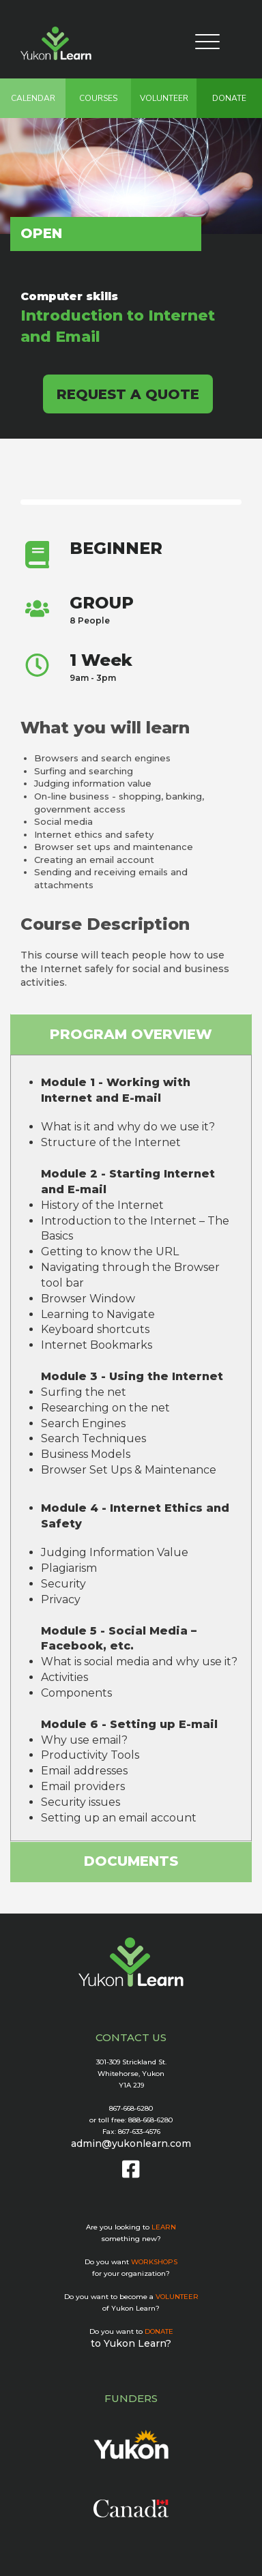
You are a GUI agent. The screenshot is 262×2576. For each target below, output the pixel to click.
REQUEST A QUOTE (128, 394)
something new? (131, 2238)
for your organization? (131, 2273)
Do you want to (131, 2331)
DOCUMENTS (131, 1861)
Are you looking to (131, 2227)
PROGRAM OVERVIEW (131, 1034)
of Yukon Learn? (131, 2308)
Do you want (131, 2261)
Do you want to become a (131, 2296)
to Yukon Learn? (131, 2343)
